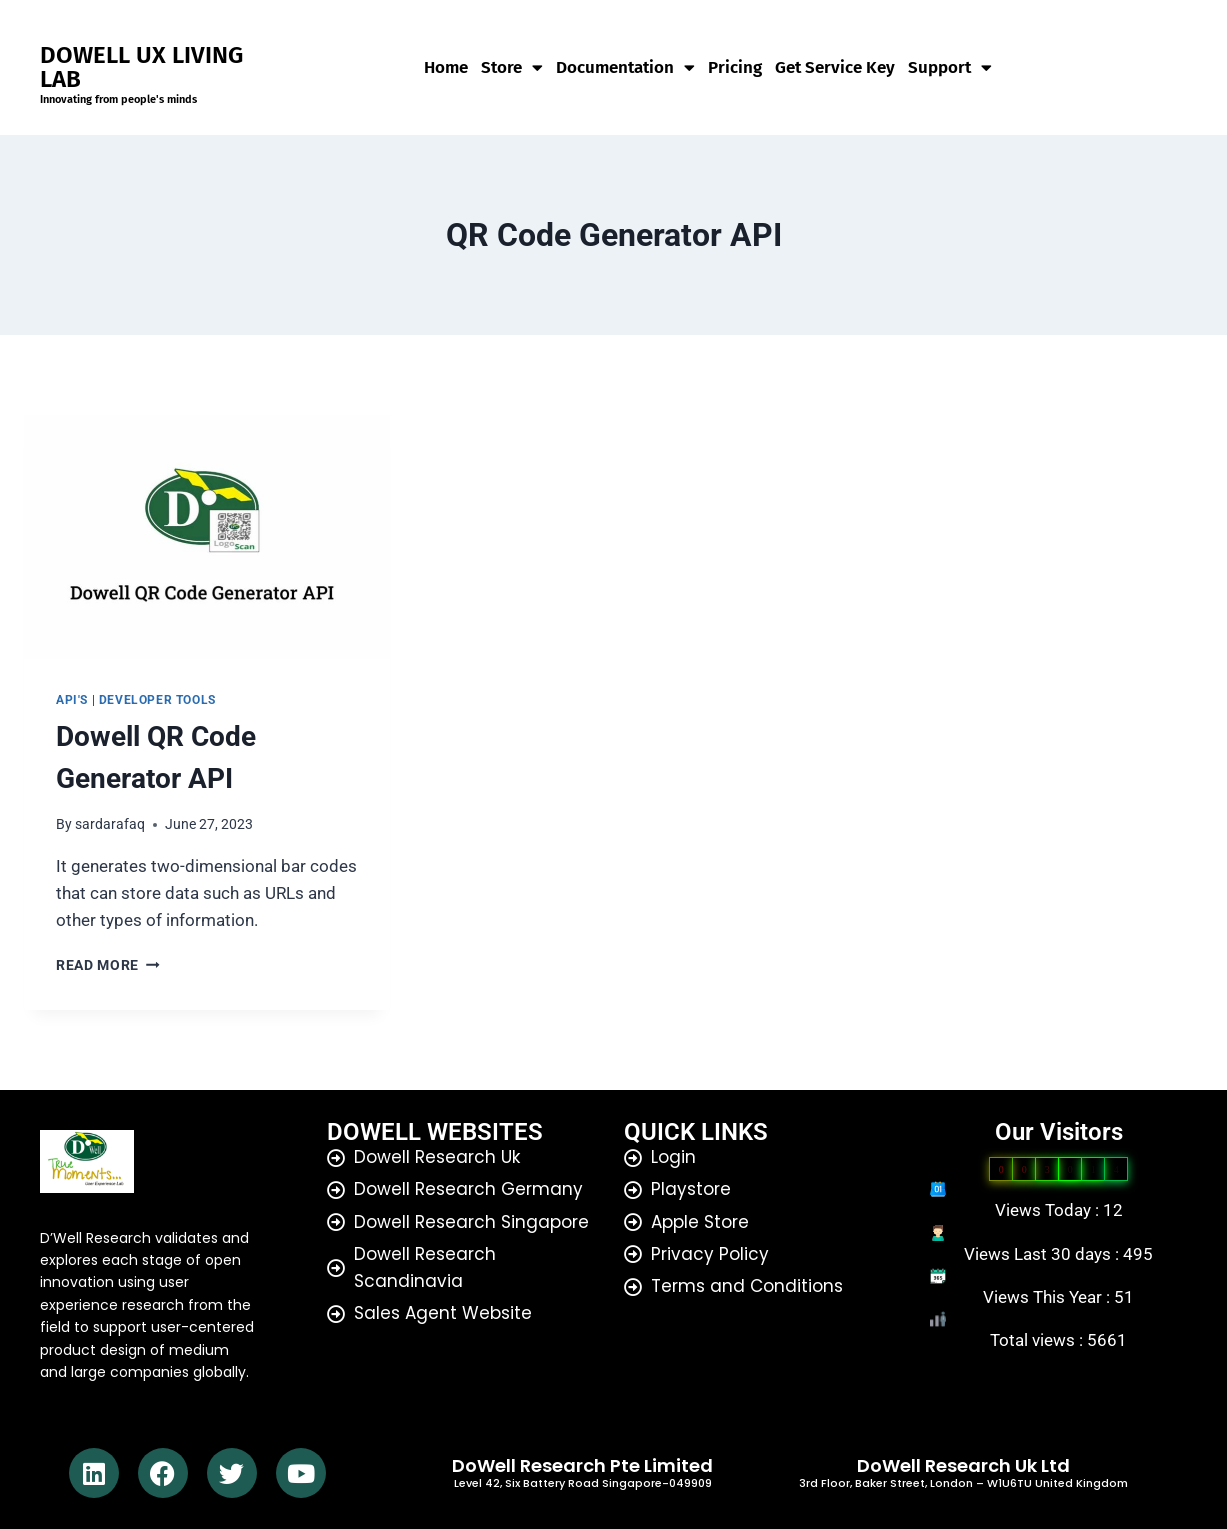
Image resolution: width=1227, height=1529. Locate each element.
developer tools (157, 700)
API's (72, 700)
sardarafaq (110, 824)
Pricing (735, 68)
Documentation (625, 68)
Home (446, 68)
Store (512, 68)
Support (950, 68)
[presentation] (207, 537)
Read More (108, 965)
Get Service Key (835, 68)
